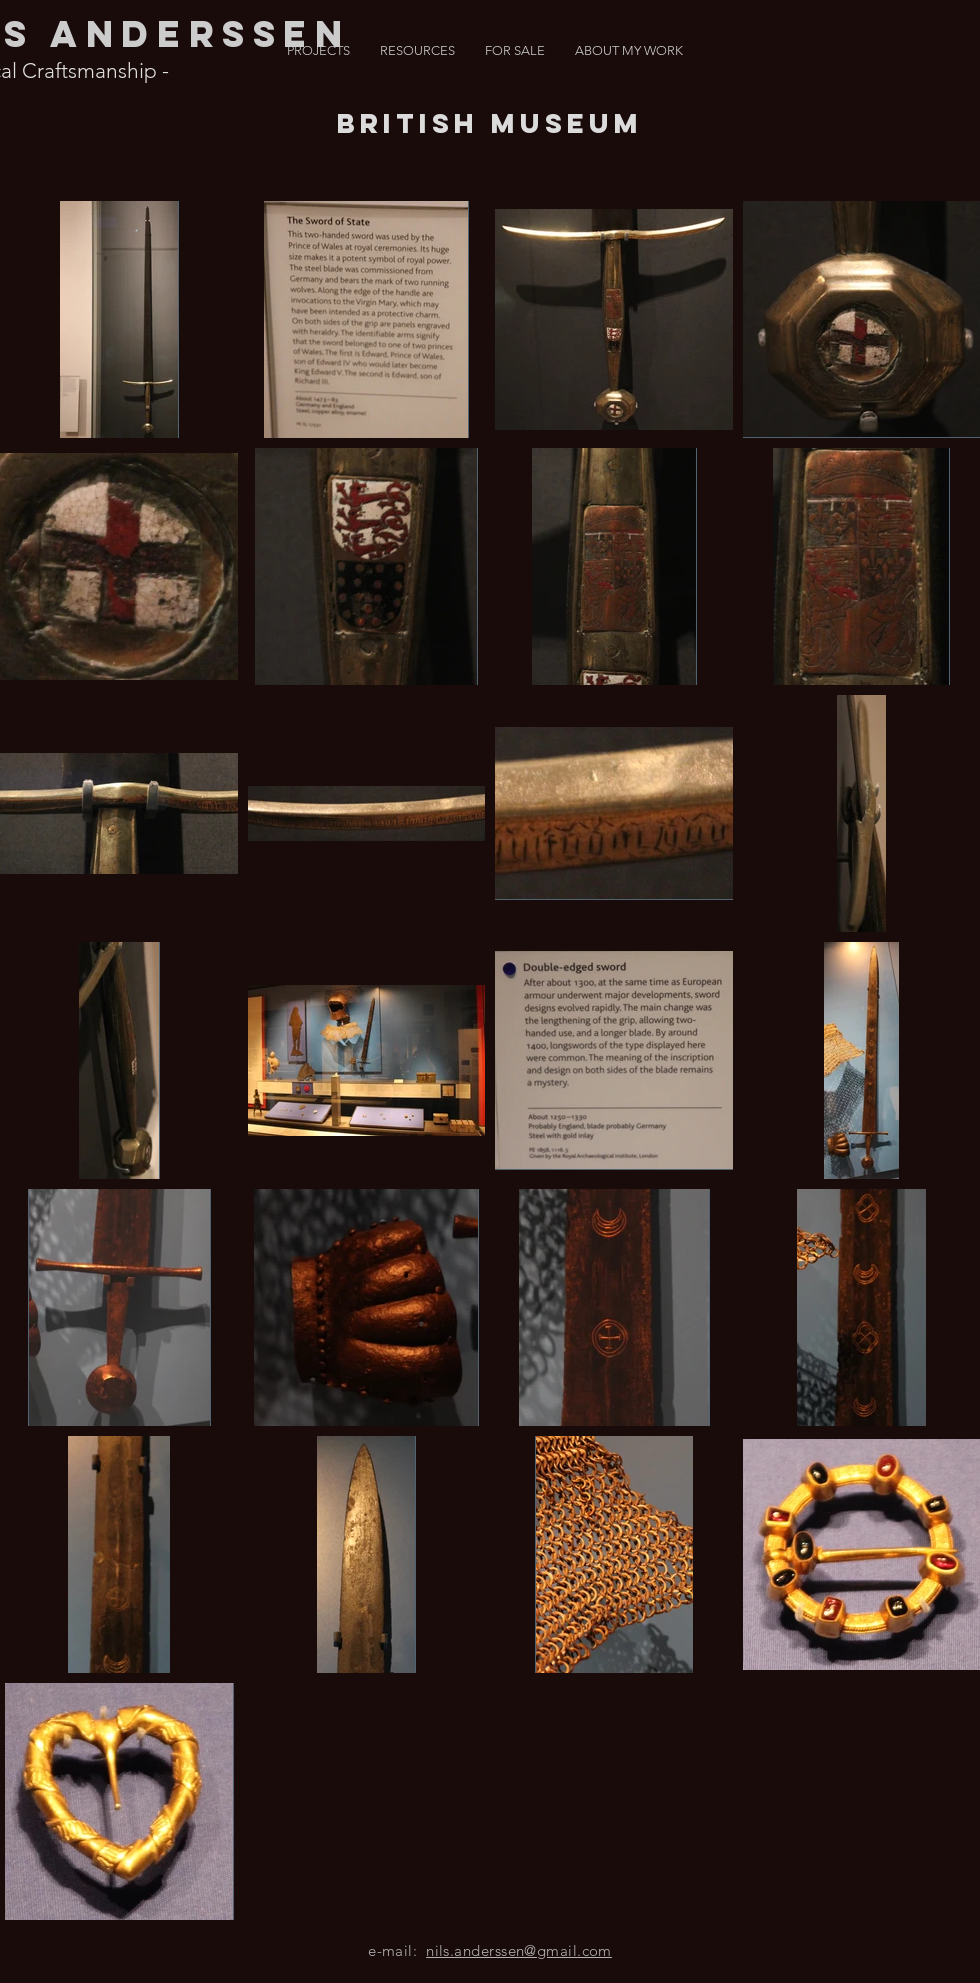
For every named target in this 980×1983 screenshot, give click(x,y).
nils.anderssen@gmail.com (519, 1950)
